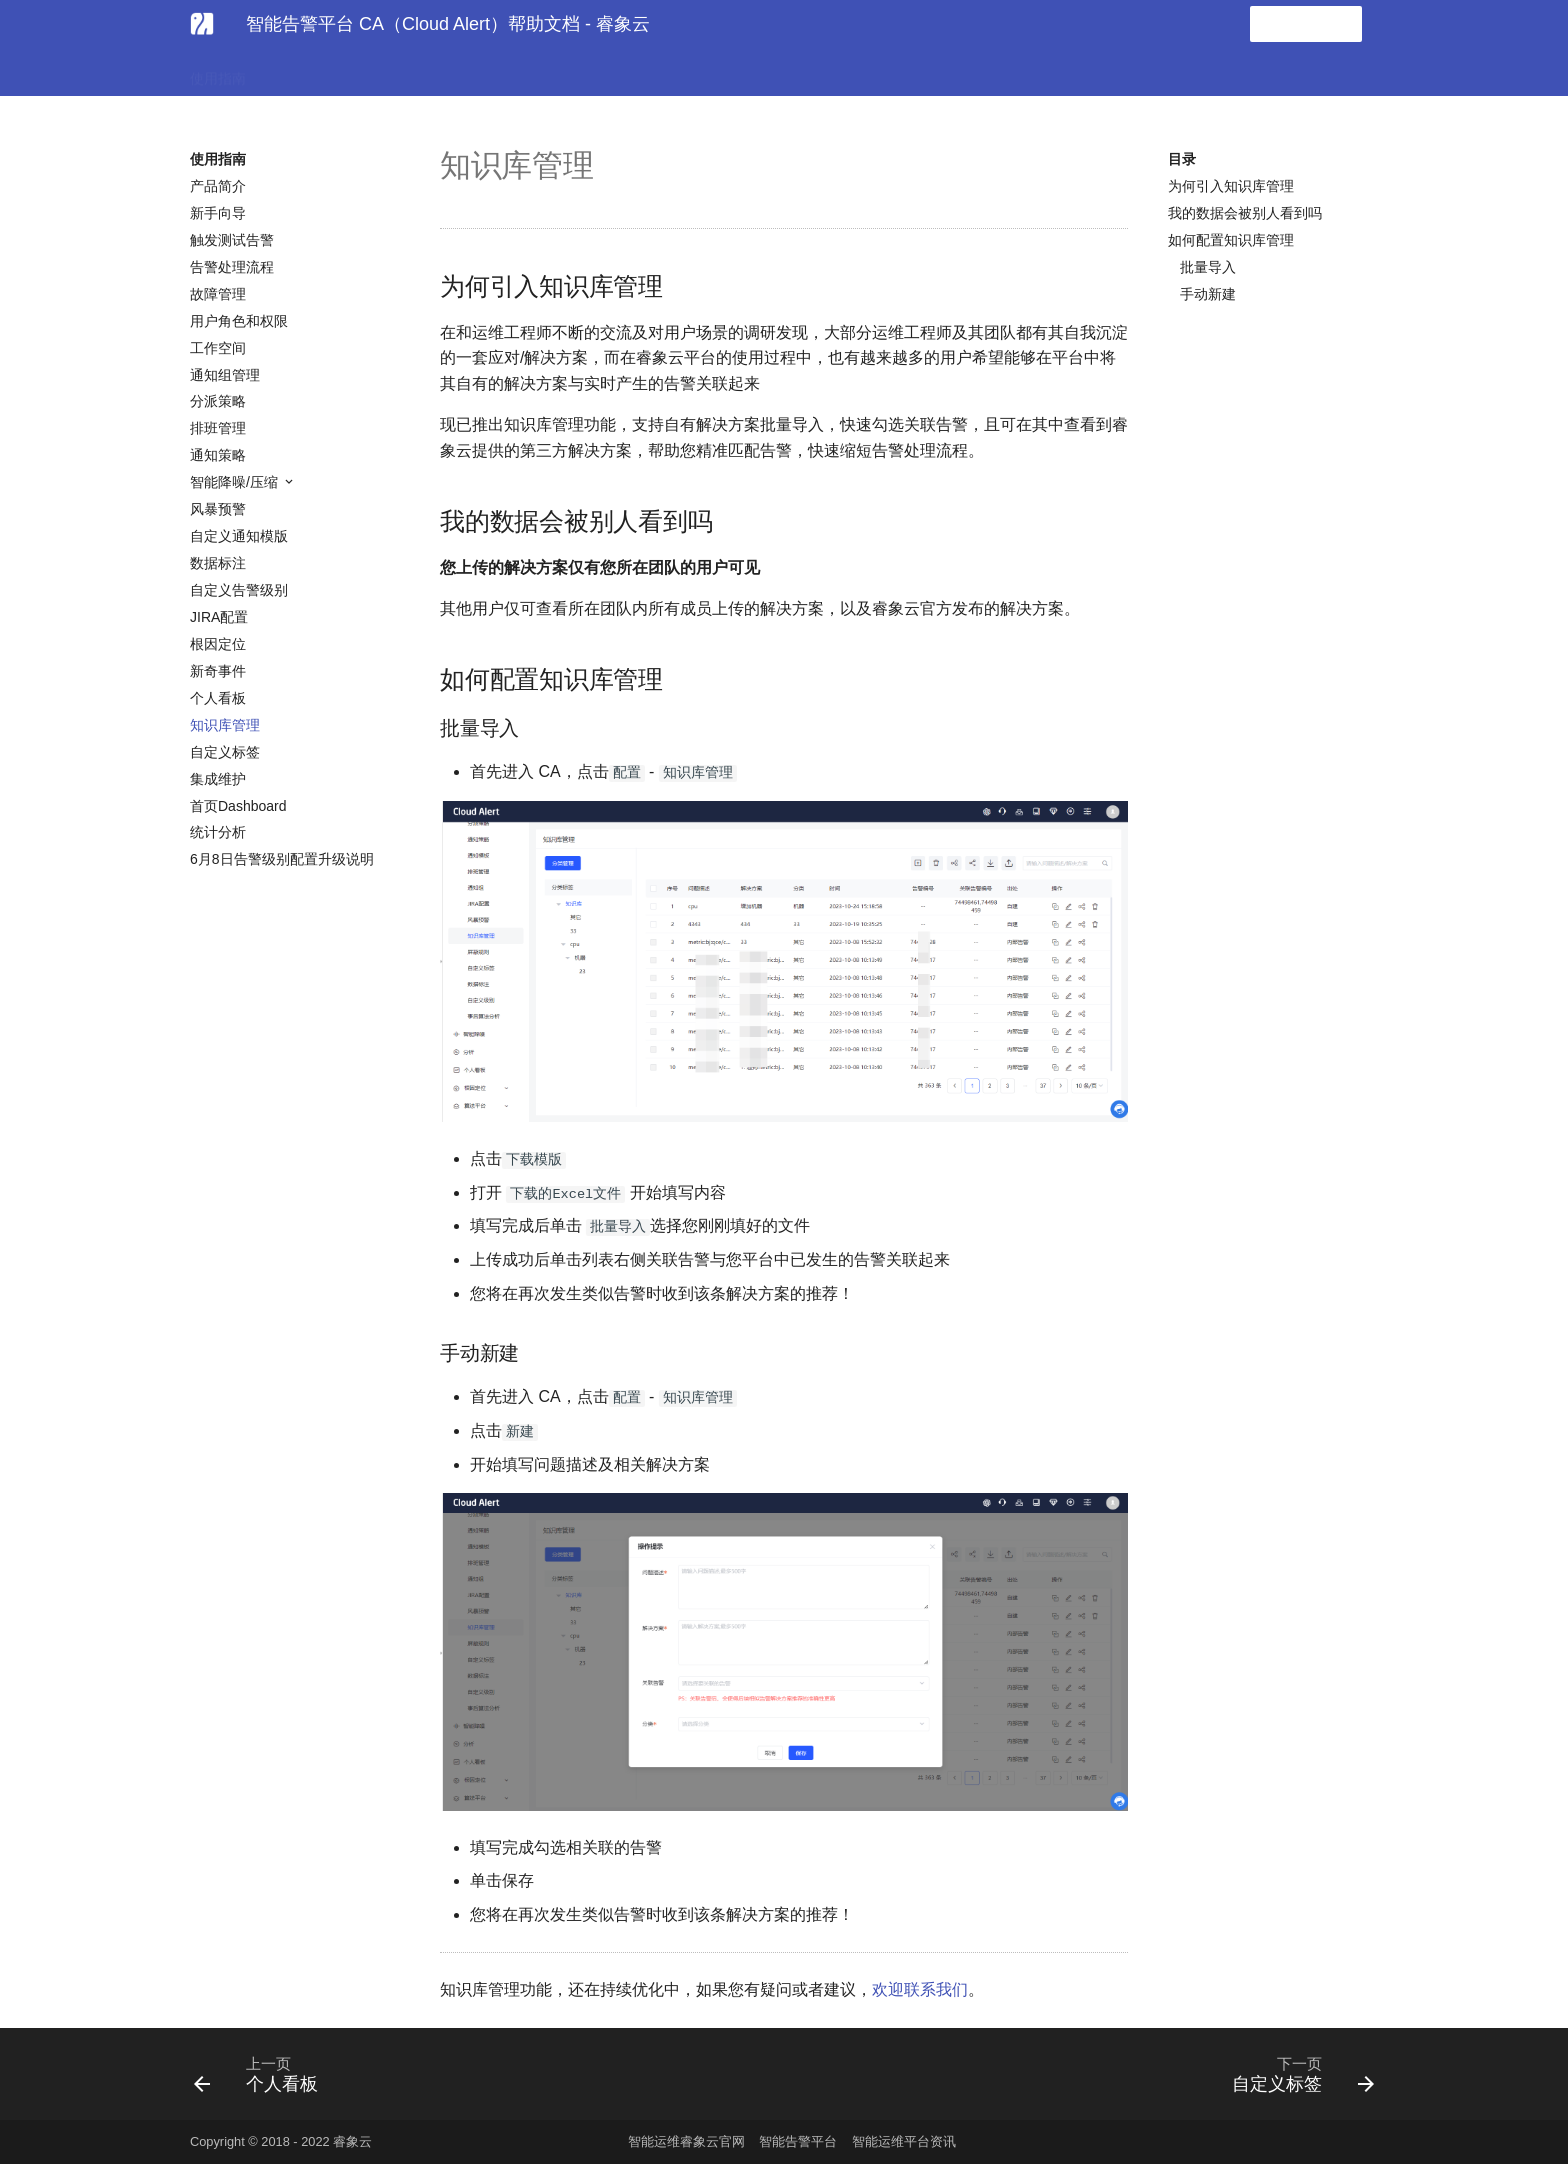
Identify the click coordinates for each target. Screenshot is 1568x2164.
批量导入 (1208, 267)
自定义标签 (225, 752)
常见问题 (466, 72)
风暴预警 (218, 509)
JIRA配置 (219, 617)
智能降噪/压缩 (236, 482)
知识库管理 (225, 725)
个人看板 (218, 698)
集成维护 (218, 779)
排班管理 (218, 428)
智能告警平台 (798, 2141)
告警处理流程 (232, 267)
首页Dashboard (238, 806)
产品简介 (218, 186)
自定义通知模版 (239, 536)
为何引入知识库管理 (1231, 186)
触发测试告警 (232, 240)
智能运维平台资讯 (904, 2141)
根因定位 (218, 644)
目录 (1182, 159)
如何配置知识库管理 (1231, 240)
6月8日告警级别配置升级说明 (282, 859)
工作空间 (218, 348)
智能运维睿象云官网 (686, 2141)
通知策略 (218, 455)
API (532, 72)
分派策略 (218, 401)
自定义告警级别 (239, 590)
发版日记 (598, 72)
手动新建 (1208, 294)
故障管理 (218, 294)
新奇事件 (218, 671)
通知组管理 (225, 375)
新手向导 (218, 213)
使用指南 (218, 72)
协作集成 (384, 72)
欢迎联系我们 (920, 1989)
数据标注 (218, 563)
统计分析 (218, 832)
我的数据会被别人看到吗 (1245, 213)
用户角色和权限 (239, 321)
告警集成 (301, 72)
